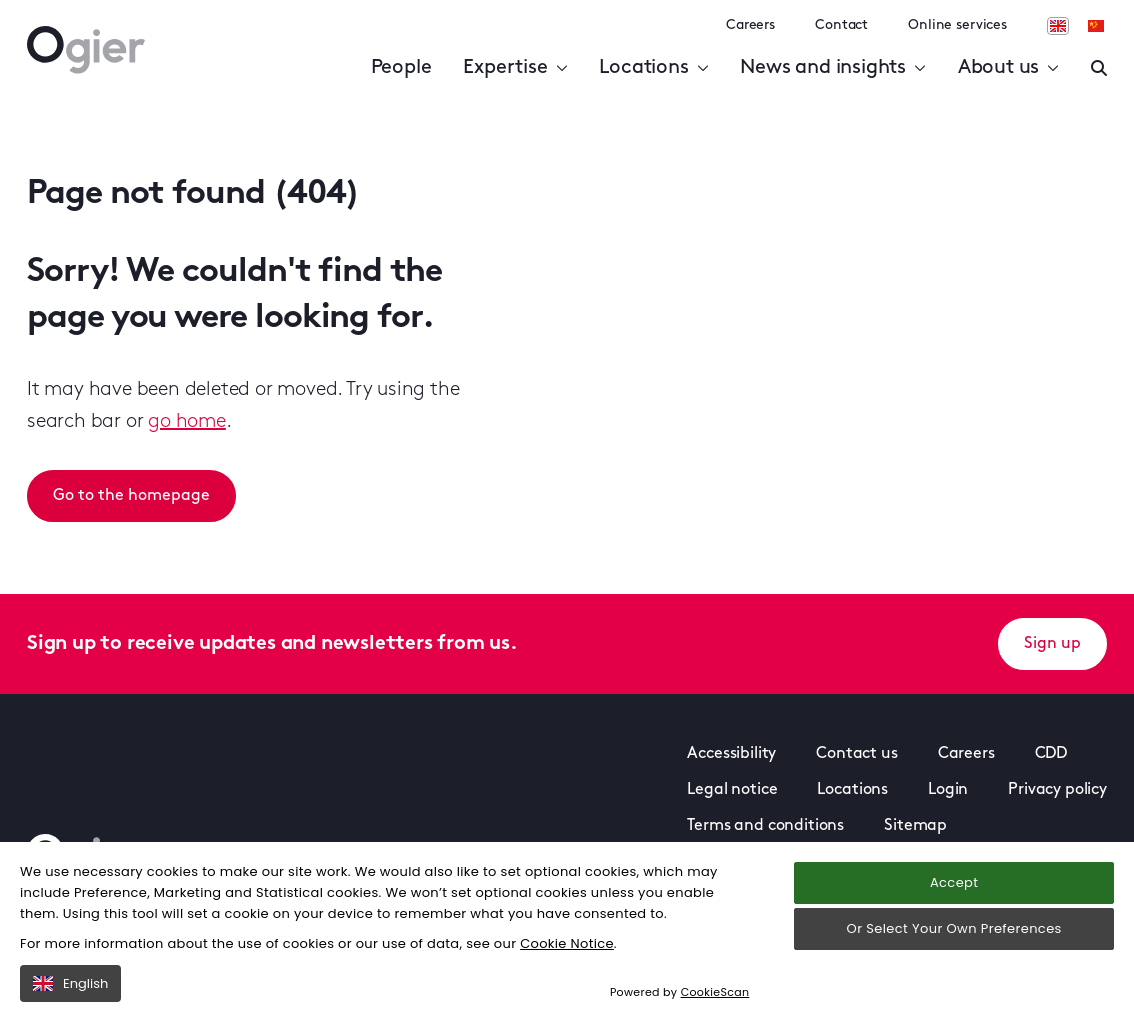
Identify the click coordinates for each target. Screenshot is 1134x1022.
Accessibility (731, 754)
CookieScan (715, 992)
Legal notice (732, 790)
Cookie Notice (567, 943)
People (401, 68)
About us (1008, 68)
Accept (954, 882)
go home (187, 422)
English (70, 983)
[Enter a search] (1099, 68)
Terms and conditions (765, 826)
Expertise (515, 68)
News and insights (832, 68)
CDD (1051, 754)
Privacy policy (1057, 790)
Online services (957, 25)
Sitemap (915, 826)
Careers (750, 25)
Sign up (1052, 644)
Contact (841, 25)
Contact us (856, 754)
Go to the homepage (131, 496)
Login (948, 790)
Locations (653, 68)
